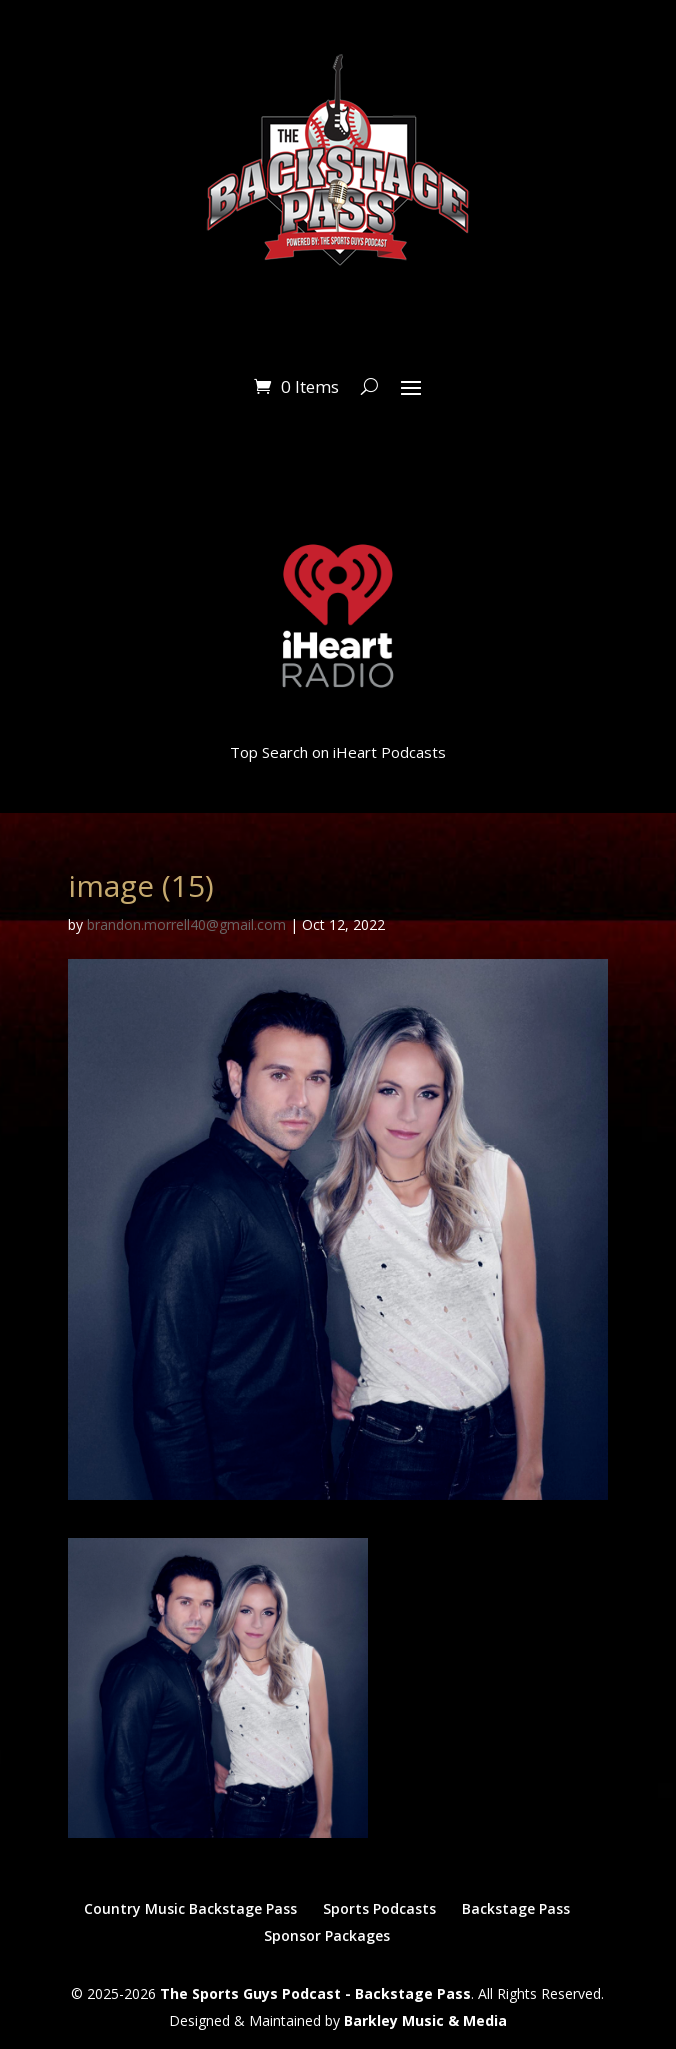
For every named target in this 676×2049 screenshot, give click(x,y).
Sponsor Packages (327, 1935)
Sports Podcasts (379, 1908)
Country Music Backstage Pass (190, 1908)
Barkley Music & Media (425, 2020)
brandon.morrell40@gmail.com (186, 924)
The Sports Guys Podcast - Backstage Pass (315, 1993)
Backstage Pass (516, 1908)
